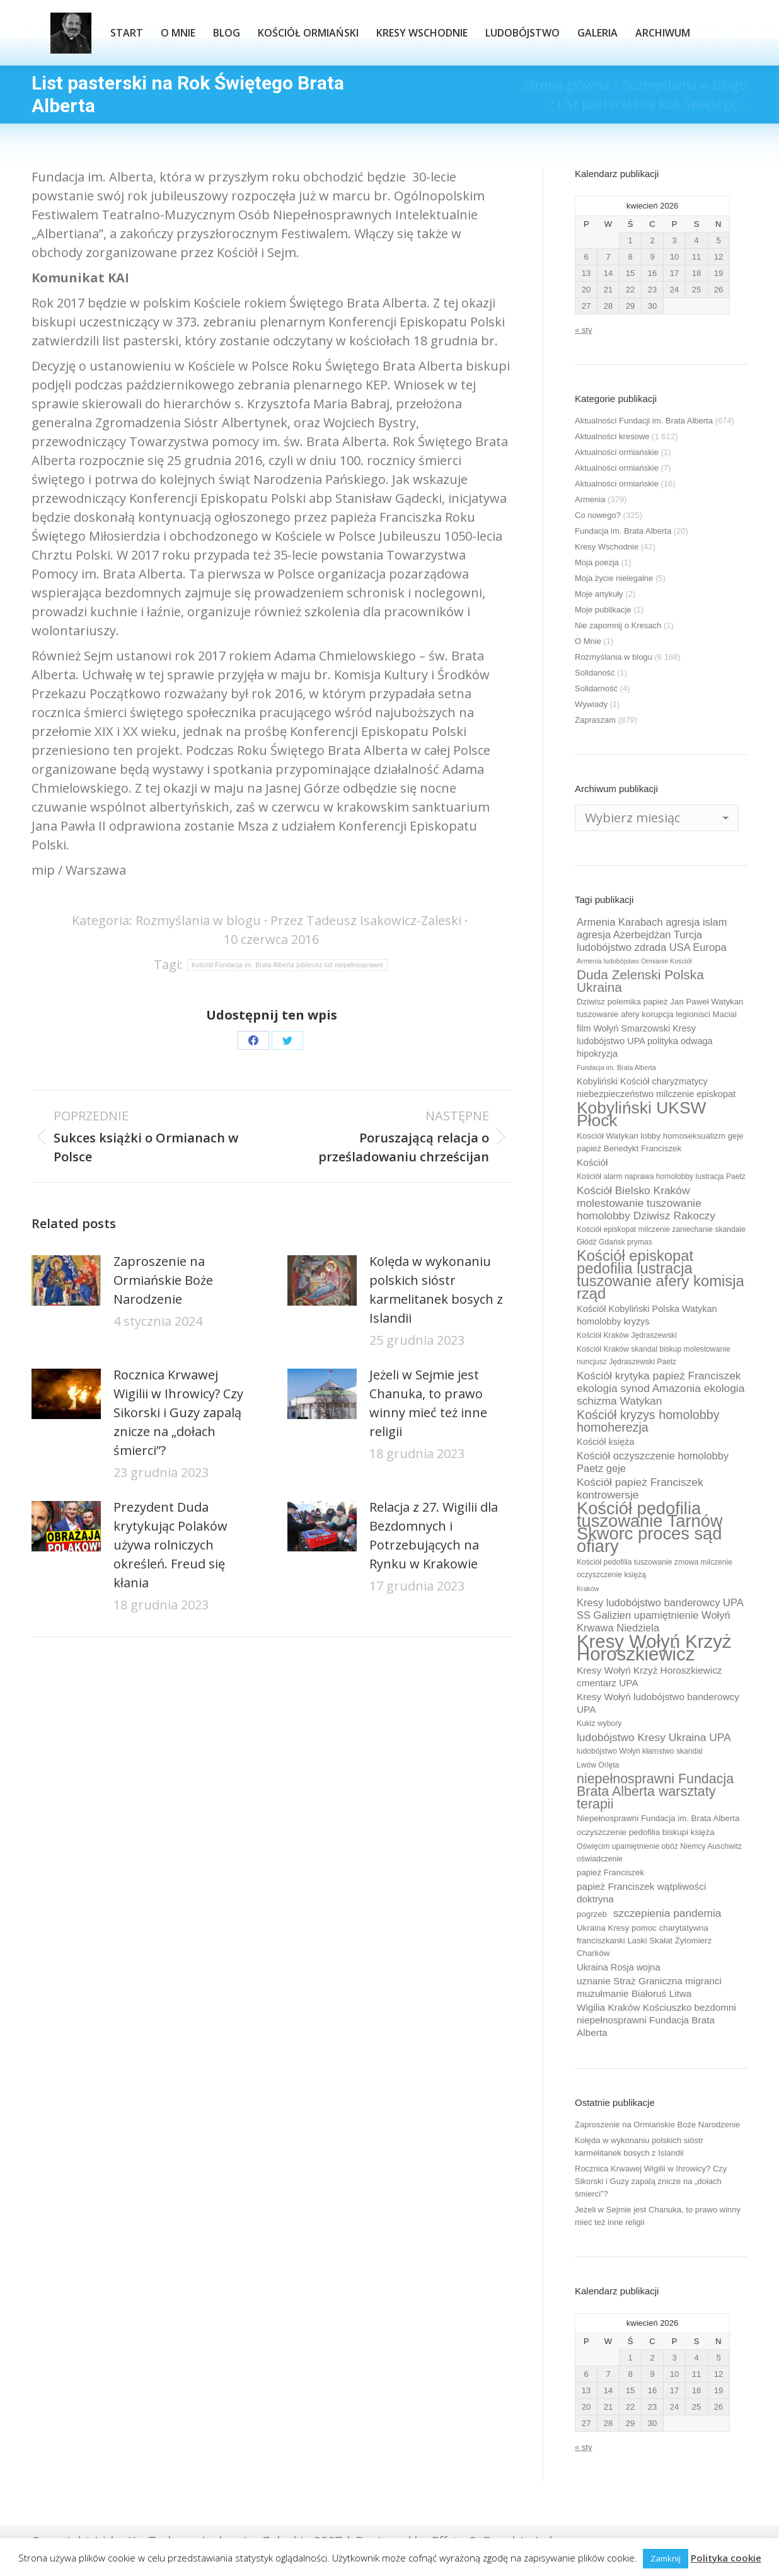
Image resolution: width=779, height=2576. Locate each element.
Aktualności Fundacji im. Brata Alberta (644, 420)
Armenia (590, 499)
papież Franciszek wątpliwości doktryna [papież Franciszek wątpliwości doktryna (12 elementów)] (641, 1892)
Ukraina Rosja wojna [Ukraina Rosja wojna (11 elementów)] (618, 1967)
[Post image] (66, 1280)
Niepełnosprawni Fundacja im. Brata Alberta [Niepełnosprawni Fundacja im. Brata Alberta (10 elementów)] (658, 1818)
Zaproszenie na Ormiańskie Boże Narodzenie (163, 1280)
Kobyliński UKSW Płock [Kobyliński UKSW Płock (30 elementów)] (641, 1114)
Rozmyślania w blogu (198, 920)
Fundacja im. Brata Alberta (623, 531)
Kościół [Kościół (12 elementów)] (592, 1162)
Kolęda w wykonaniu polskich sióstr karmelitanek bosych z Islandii (436, 1289)
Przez (365, 920)
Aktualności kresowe (612, 436)
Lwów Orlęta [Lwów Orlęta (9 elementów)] (598, 1765)
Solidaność (595, 672)
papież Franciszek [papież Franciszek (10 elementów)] (610, 1872)
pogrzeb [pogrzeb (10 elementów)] (592, 1914)
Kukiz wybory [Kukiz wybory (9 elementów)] (599, 1723)
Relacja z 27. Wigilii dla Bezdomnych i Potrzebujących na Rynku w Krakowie (433, 1535)
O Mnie (588, 641)
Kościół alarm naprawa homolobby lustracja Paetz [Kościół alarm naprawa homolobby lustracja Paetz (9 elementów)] (661, 1176)
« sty (583, 330)
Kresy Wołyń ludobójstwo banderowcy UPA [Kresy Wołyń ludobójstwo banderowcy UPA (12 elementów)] (658, 1703)
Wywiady (591, 704)
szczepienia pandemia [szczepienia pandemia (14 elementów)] (667, 1913)
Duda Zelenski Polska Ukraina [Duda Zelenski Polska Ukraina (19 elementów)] (640, 981)
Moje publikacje (603, 609)
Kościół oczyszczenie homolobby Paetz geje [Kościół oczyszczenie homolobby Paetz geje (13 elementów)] (653, 1462)
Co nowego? (598, 515)
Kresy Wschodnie (606, 546)
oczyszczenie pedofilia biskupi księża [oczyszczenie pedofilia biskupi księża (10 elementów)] (646, 1832)
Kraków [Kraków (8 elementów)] (588, 1588)
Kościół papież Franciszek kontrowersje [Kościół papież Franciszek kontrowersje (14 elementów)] (640, 1488)
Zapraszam (595, 720)
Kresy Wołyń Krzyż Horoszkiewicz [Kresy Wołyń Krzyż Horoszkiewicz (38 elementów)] (654, 1647)
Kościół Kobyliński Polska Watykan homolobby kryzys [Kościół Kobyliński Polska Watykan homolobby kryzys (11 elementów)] (647, 1315)
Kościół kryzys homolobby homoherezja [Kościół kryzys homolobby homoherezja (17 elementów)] (648, 1421)
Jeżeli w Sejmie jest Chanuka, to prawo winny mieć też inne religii (428, 1403)
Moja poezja (597, 562)
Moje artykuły (599, 594)
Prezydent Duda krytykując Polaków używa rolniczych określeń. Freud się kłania (170, 1544)
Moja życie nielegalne (614, 578)
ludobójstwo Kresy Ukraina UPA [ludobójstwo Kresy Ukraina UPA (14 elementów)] (654, 1737)
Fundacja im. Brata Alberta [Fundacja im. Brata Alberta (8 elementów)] (616, 1067)
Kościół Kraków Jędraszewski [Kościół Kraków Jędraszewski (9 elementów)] (627, 1335)
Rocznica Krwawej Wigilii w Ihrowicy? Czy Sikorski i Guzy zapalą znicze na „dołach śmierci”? (178, 1412)
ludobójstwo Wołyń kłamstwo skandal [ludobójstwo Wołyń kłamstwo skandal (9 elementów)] (640, 1751)
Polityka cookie (726, 2557)
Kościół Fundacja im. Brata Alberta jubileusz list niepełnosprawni (287, 965)
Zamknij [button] (665, 2558)
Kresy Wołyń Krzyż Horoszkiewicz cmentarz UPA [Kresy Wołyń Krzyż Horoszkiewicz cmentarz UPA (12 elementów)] (649, 1676)
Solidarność (596, 688)
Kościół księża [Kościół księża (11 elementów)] (605, 1442)
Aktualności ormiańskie (617, 452)
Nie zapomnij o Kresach (618, 625)
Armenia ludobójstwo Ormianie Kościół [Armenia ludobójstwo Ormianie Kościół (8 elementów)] (634, 961)
